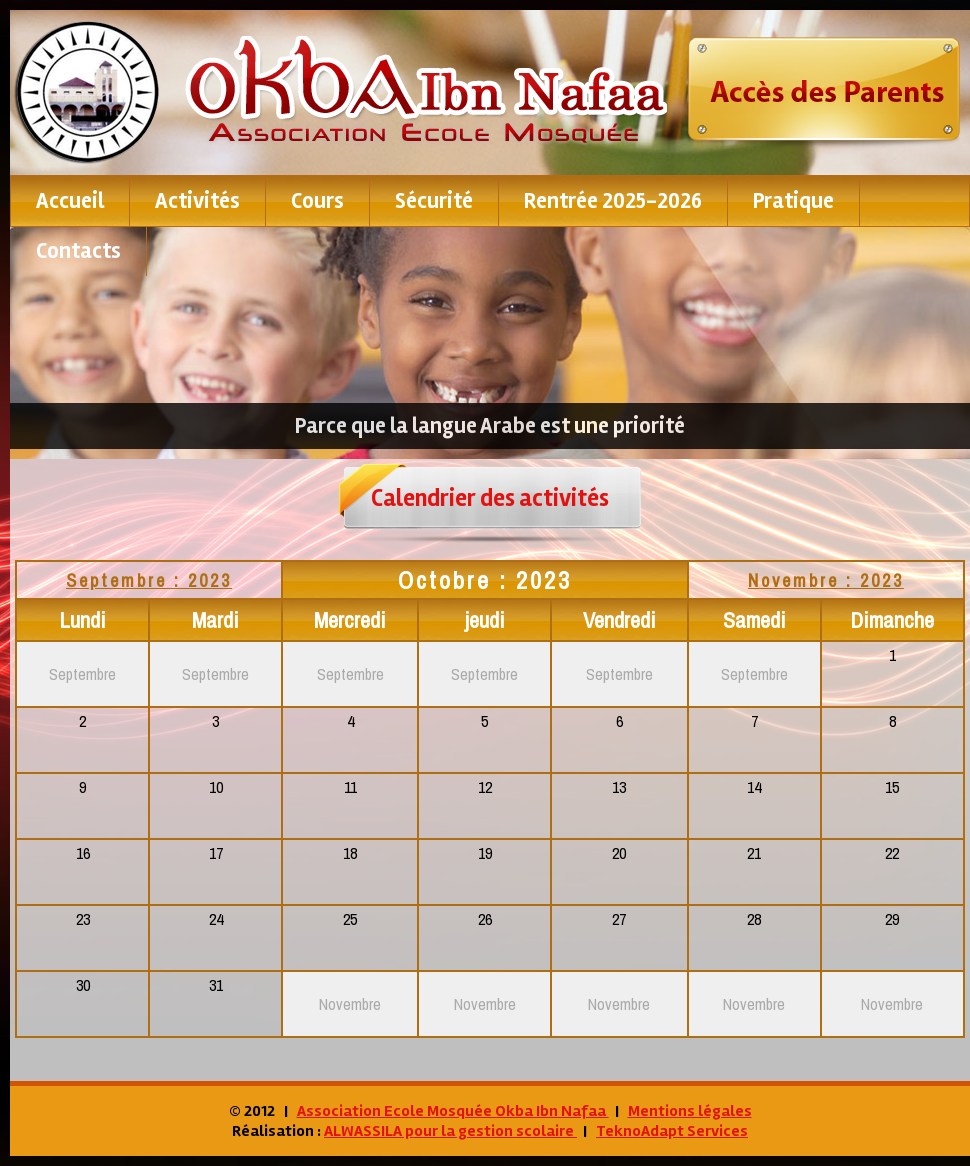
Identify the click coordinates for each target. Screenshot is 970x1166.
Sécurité (434, 201)
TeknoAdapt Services (672, 1131)
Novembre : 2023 (826, 580)
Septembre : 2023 (149, 580)
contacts (78, 251)
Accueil (70, 201)
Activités (197, 201)
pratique (793, 201)
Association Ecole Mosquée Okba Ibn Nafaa (453, 1111)
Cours (317, 201)
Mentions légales (690, 1111)
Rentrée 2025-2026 (613, 201)
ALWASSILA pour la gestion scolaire (450, 1131)
